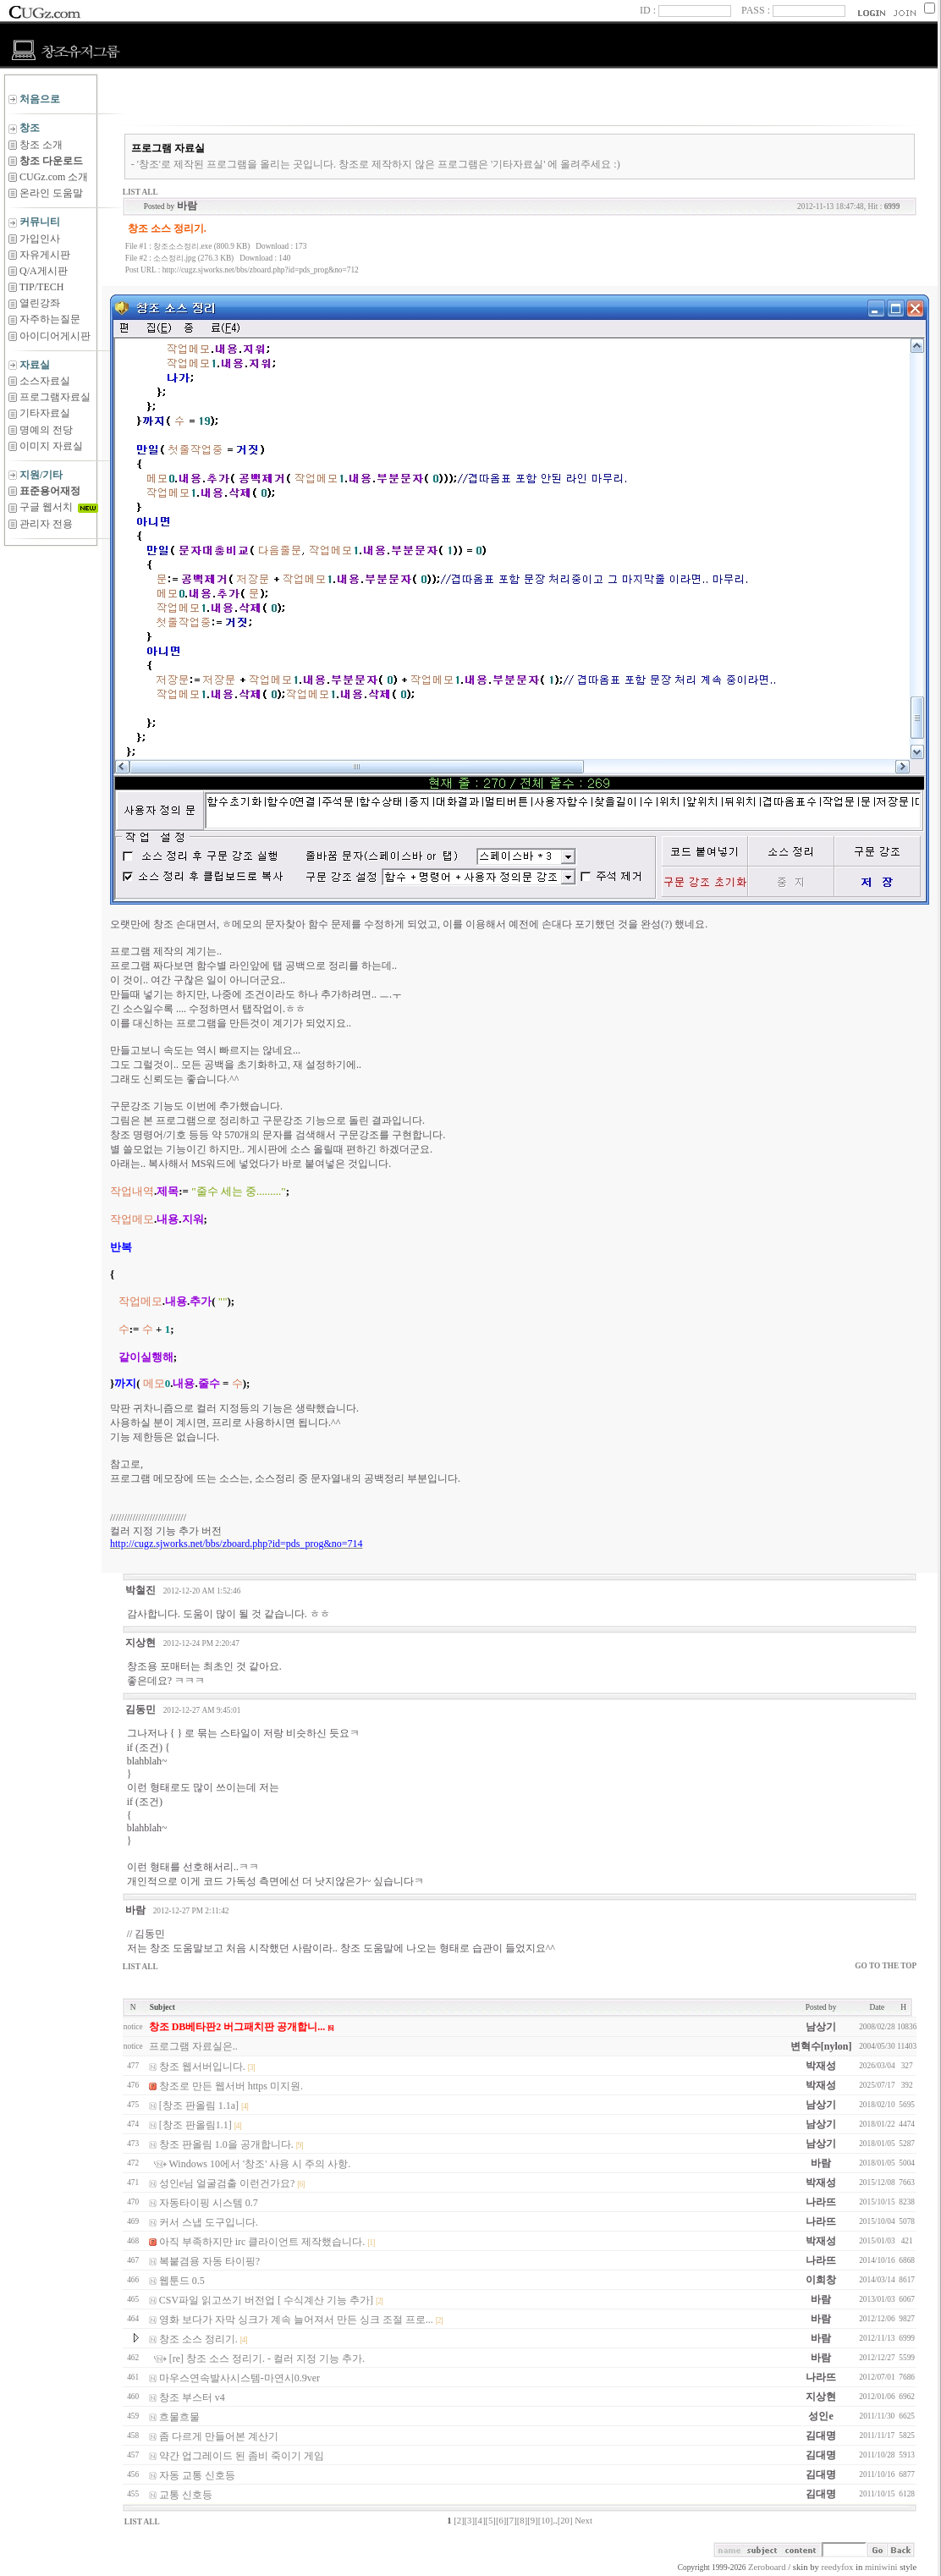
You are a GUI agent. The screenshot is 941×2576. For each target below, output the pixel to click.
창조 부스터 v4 (192, 2397)
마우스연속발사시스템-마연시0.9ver (239, 2378)
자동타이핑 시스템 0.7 (208, 2203)
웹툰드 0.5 (182, 2281)
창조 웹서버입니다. (202, 2066)
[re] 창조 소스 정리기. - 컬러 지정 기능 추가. (267, 2358)
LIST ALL (140, 192)
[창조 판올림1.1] (195, 2125)
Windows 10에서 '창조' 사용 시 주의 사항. (260, 2164)
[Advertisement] (51, 588)
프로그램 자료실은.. (193, 2046)
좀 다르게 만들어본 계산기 (218, 2436)
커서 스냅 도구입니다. (208, 2222)
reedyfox (838, 2567)
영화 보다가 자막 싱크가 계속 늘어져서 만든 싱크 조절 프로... (296, 2320)
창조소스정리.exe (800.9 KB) (201, 246)
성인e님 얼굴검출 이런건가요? (227, 2183)
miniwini (881, 2567)
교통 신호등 (185, 2495)
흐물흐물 (179, 2417)
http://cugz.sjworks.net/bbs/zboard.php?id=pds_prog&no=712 (260, 270)
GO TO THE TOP (885, 1966)
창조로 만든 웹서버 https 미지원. (231, 2086)
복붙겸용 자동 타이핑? (209, 2261)
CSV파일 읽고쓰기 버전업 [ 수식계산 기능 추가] (266, 2300)
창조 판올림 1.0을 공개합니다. (226, 2144)
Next (583, 2520)
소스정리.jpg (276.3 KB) (193, 258)
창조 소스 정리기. (198, 2339)
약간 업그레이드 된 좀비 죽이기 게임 (241, 2456)
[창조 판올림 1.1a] (199, 2105)
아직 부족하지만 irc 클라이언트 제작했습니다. (262, 2242)
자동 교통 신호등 (197, 2475)
